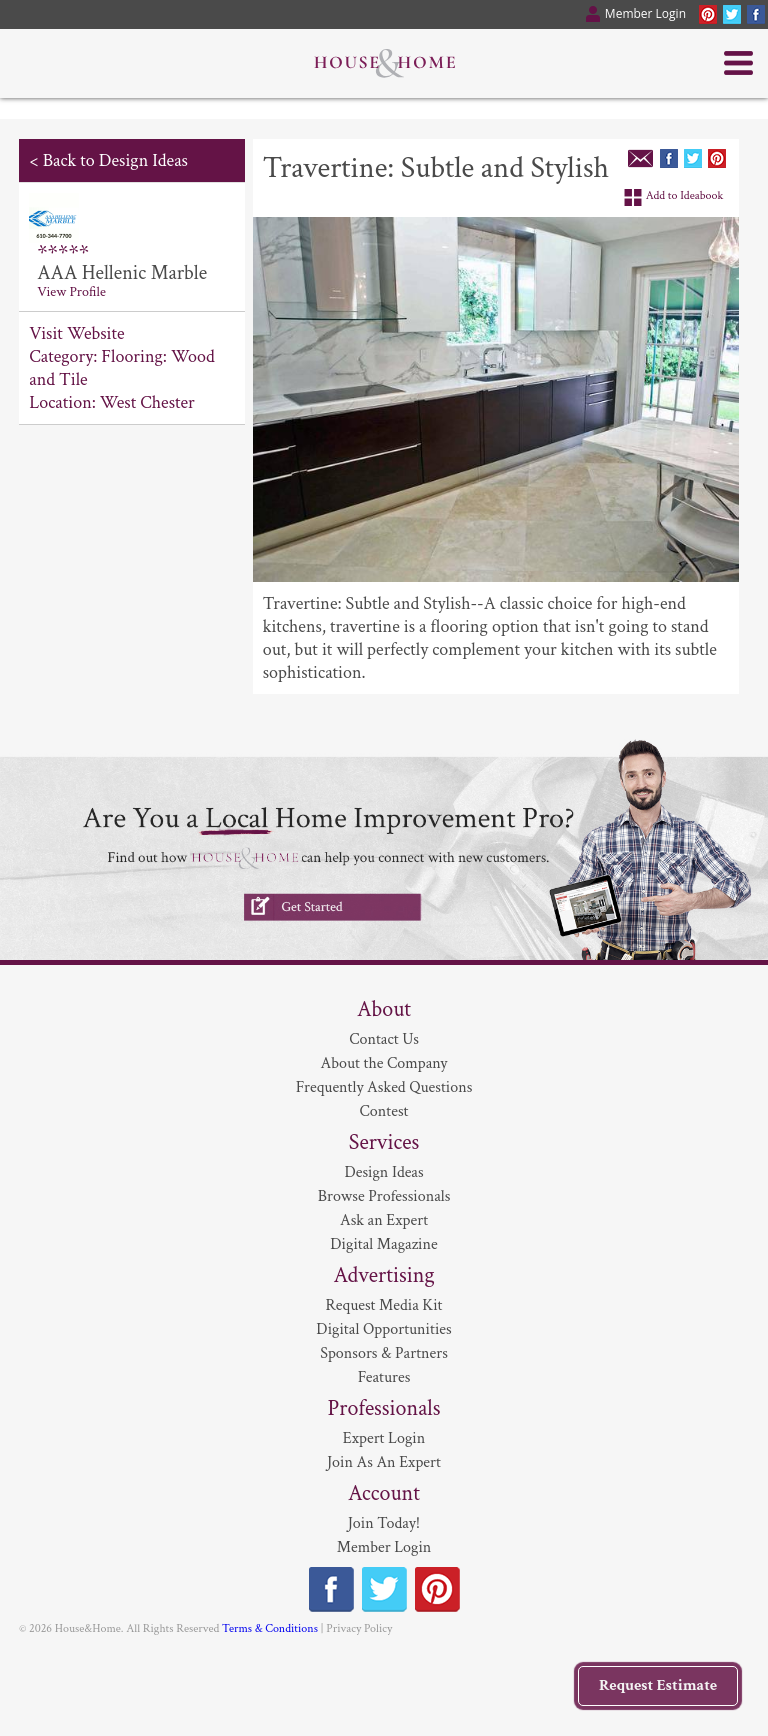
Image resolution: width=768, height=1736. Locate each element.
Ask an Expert (384, 1220)
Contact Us (384, 1039)
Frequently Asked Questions (384, 1087)
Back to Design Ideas (115, 160)
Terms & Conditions (270, 1628)
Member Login (384, 1547)
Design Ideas (383, 1172)
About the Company (384, 1063)
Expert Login (384, 1438)
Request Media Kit (384, 1305)
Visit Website (76, 333)
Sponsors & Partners (384, 1353)
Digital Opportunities (383, 1329)
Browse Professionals (384, 1196)
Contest (384, 1111)
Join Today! (384, 1523)
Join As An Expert (384, 1462)
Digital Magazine (383, 1244)
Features (384, 1377)
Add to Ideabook (685, 195)
